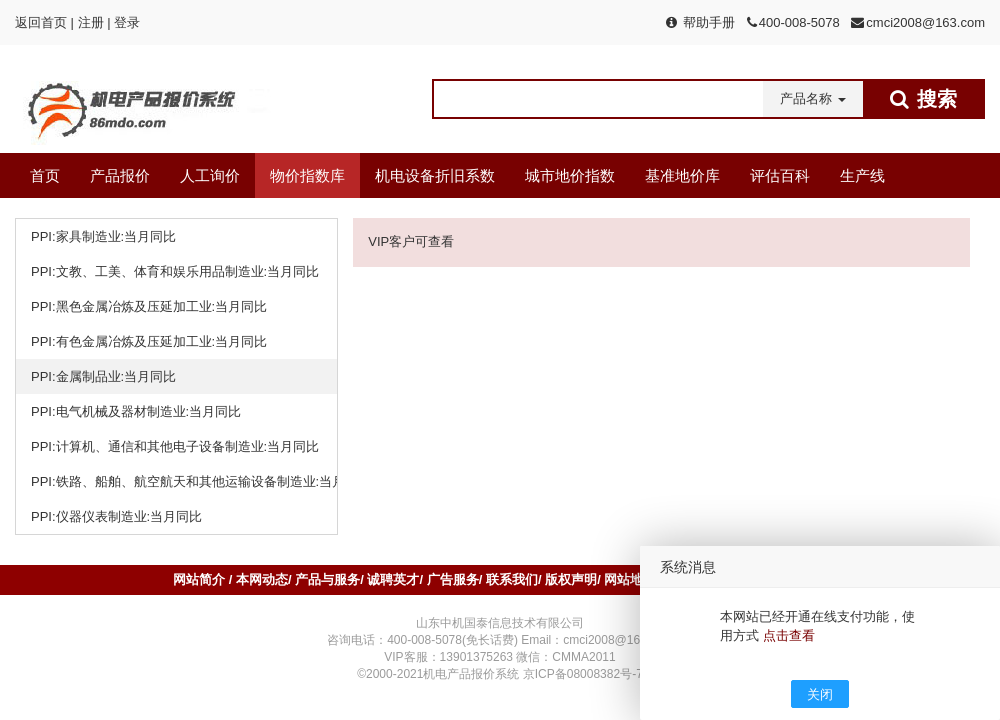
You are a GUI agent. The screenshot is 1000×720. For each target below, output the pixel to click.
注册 (91, 22)
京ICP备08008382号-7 (583, 674)
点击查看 (789, 635)
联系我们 (512, 579)
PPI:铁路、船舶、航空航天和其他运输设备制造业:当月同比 (184, 481)
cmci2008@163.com (925, 22)
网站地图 (630, 579)
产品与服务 (327, 579)
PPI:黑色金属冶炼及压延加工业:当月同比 (149, 306)
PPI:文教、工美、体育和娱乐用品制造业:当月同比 (175, 271)
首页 (45, 175)
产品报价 (120, 175)
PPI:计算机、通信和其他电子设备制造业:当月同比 (175, 446)
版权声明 (571, 579)
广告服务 (453, 579)
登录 (127, 22)
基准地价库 (682, 175)
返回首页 (41, 22)
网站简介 (201, 579)
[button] (813, 99)
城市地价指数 (570, 175)
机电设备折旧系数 (435, 175)
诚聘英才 (393, 579)
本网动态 (262, 579)
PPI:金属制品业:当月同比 (103, 376)
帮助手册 (709, 22)
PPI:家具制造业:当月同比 (103, 236)
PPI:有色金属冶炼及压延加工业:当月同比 (149, 341)
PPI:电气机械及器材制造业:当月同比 (136, 411)
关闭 (820, 694)
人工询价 (210, 175)
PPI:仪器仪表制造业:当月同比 (116, 516)
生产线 (862, 175)
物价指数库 (307, 175)
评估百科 (780, 175)
